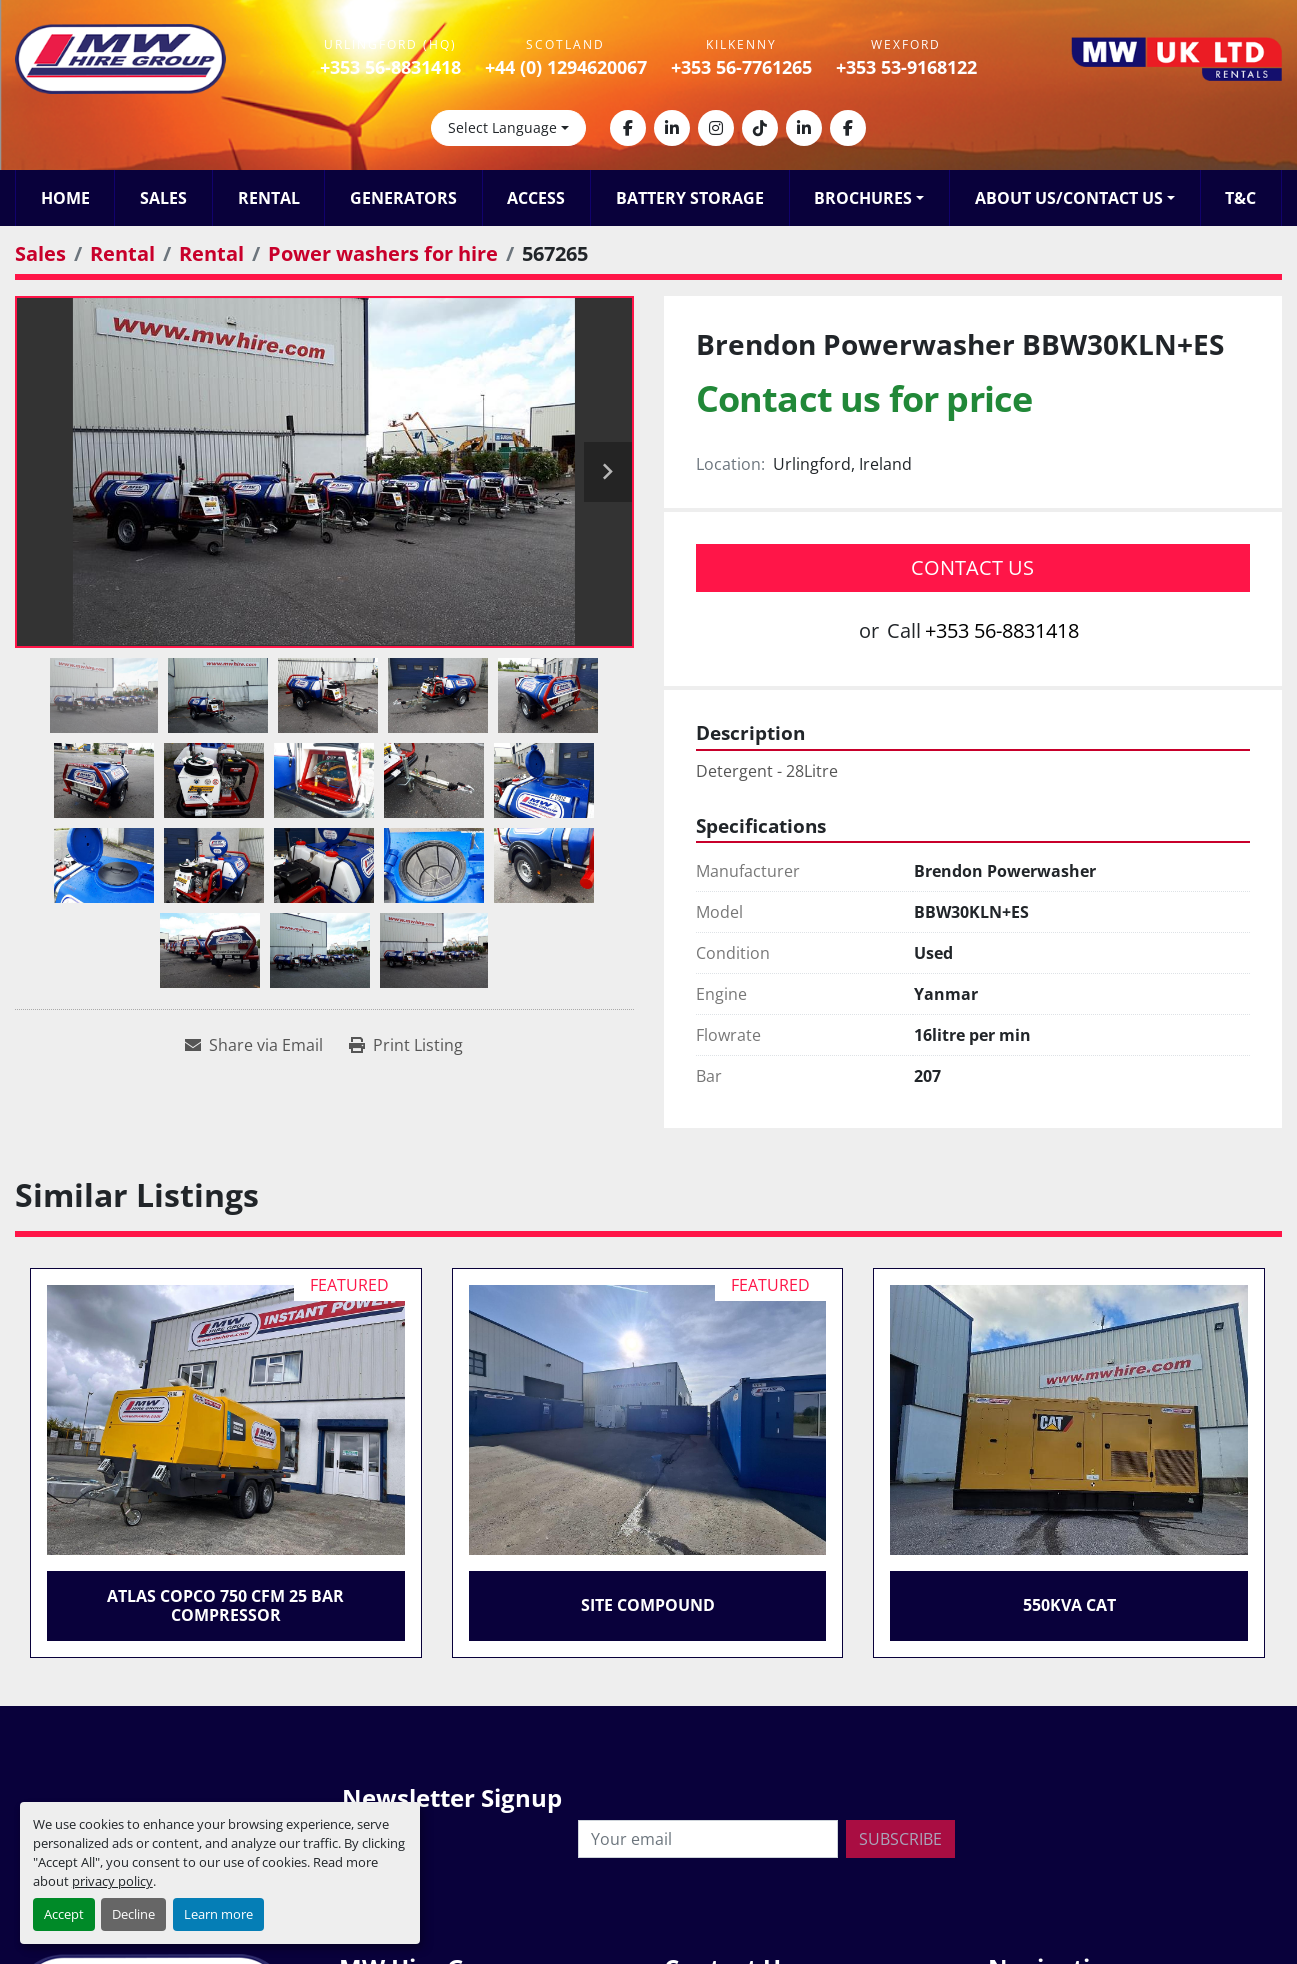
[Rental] (122, 253)
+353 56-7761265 (741, 67)
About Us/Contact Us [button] (1069, 198)
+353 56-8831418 (390, 67)
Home (65, 198)
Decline (133, 1914)
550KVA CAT (1069, 1605)
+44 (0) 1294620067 (566, 67)
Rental (269, 198)
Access (536, 198)
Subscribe (900, 1839)
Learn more (218, 1914)
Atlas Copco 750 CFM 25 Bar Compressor (225, 1605)
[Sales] (40, 253)
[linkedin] (672, 128)
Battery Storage (690, 198)
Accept (64, 1914)
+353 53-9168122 (906, 67)
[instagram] (716, 128)
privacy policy (112, 1881)
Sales (163, 198)
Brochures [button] (863, 198)
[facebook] (628, 128)
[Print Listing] (406, 1045)
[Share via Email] (254, 1045)
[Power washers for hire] (383, 253)
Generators (403, 198)
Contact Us (972, 567)
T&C (1240, 198)
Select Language (502, 127)
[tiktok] (760, 128)
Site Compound (648, 1605)
